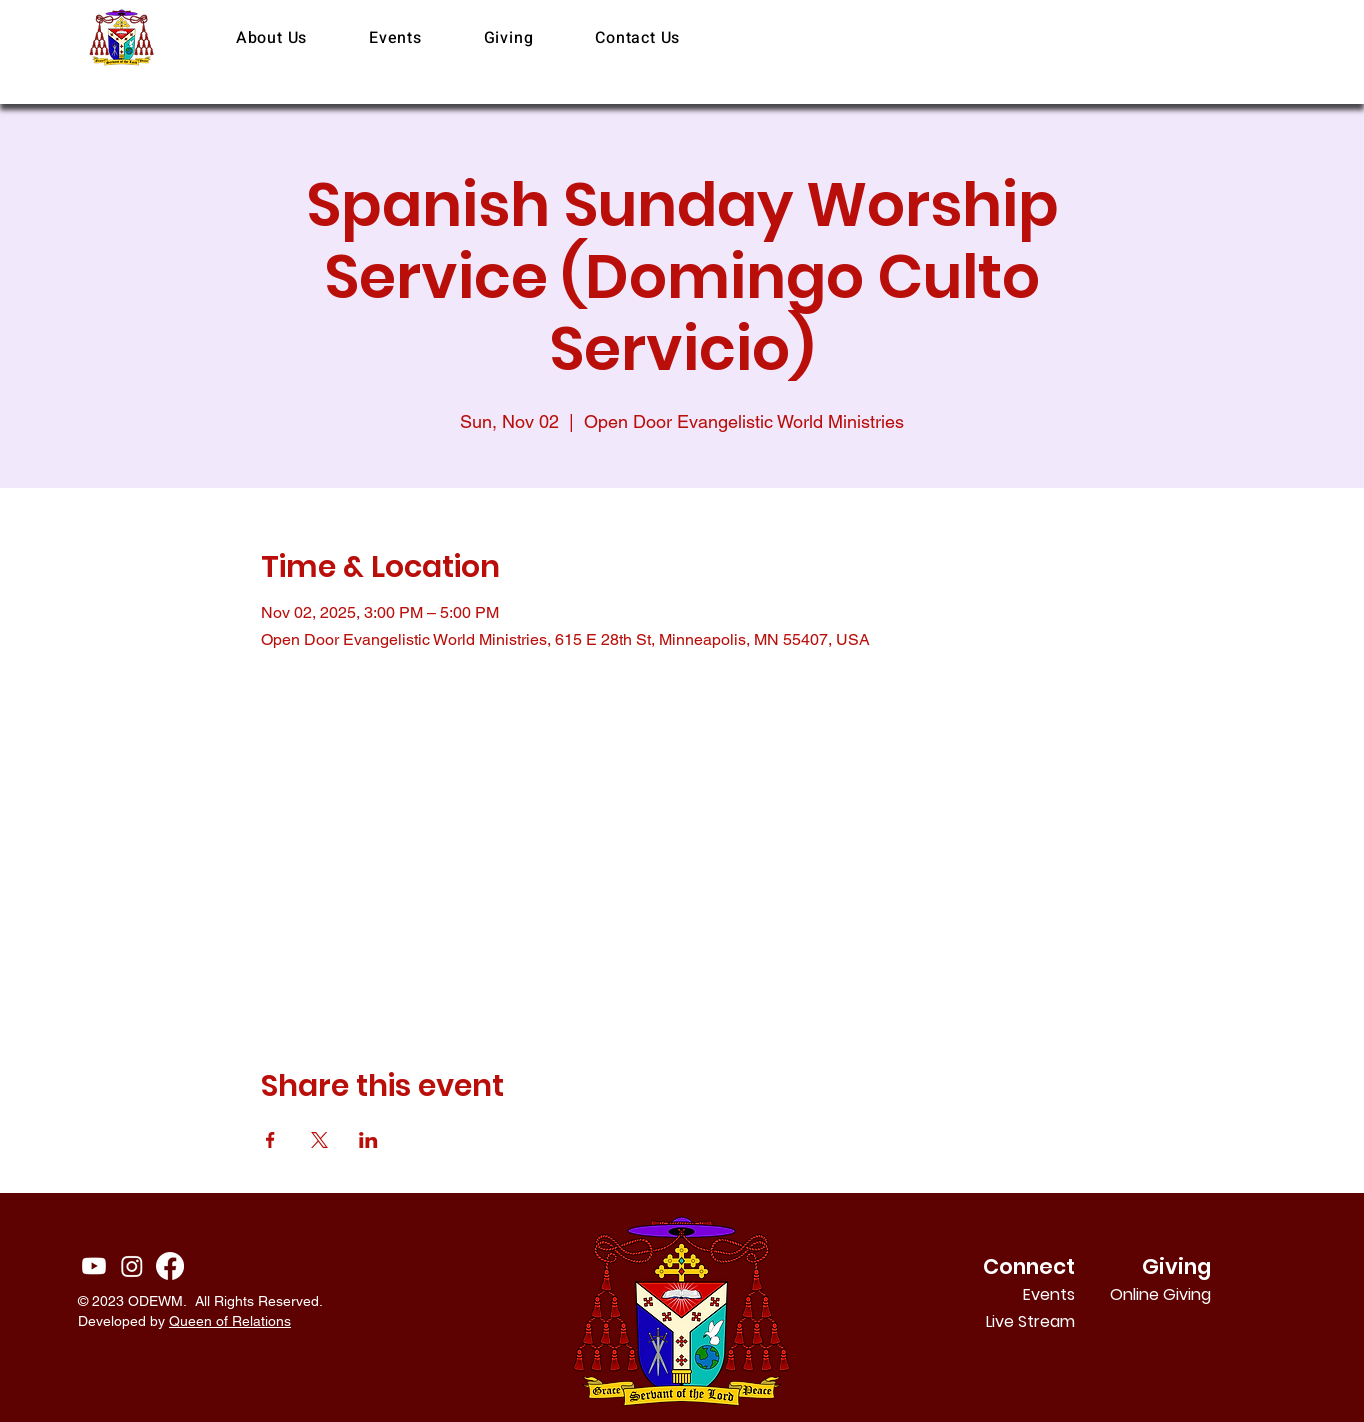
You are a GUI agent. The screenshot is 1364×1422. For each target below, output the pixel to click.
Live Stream (1030, 1321)
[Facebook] (170, 1266)
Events (1049, 1294)
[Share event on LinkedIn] (368, 1140)
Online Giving (1184, 1294)
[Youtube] (94, 1266)
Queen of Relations (230, 1321)
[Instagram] (132, 1266)
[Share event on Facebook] (270, 1140)
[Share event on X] (319, 1140)
